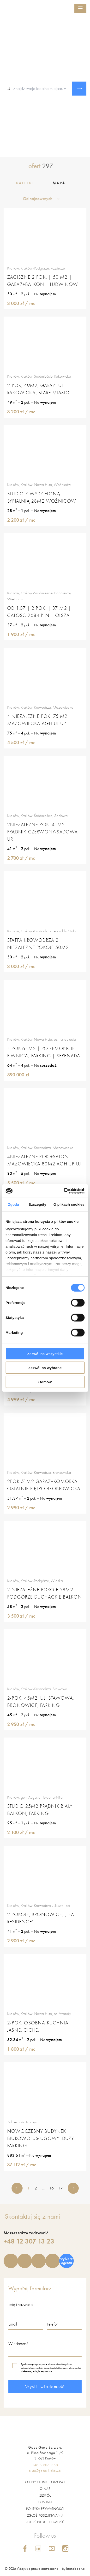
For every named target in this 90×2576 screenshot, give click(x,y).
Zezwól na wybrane (44, 1368)
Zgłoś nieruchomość (45, 2522)
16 (51, 2188)
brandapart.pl (75, 2568)
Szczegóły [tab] (37, 1204)
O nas (45, 2488)
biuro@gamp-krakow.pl (45, 2470)
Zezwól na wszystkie (45, 1353)
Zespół (45, 2495)
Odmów (45, 1382)
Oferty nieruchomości (45, 2482)
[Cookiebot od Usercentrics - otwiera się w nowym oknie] (64, 1191)
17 (61, 2188)
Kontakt (45, 2502)
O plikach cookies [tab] (69, 1204)
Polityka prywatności (42, 2371)
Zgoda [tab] (13, 1204)
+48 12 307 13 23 (29, 2241)
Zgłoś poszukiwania (45, 2515)
